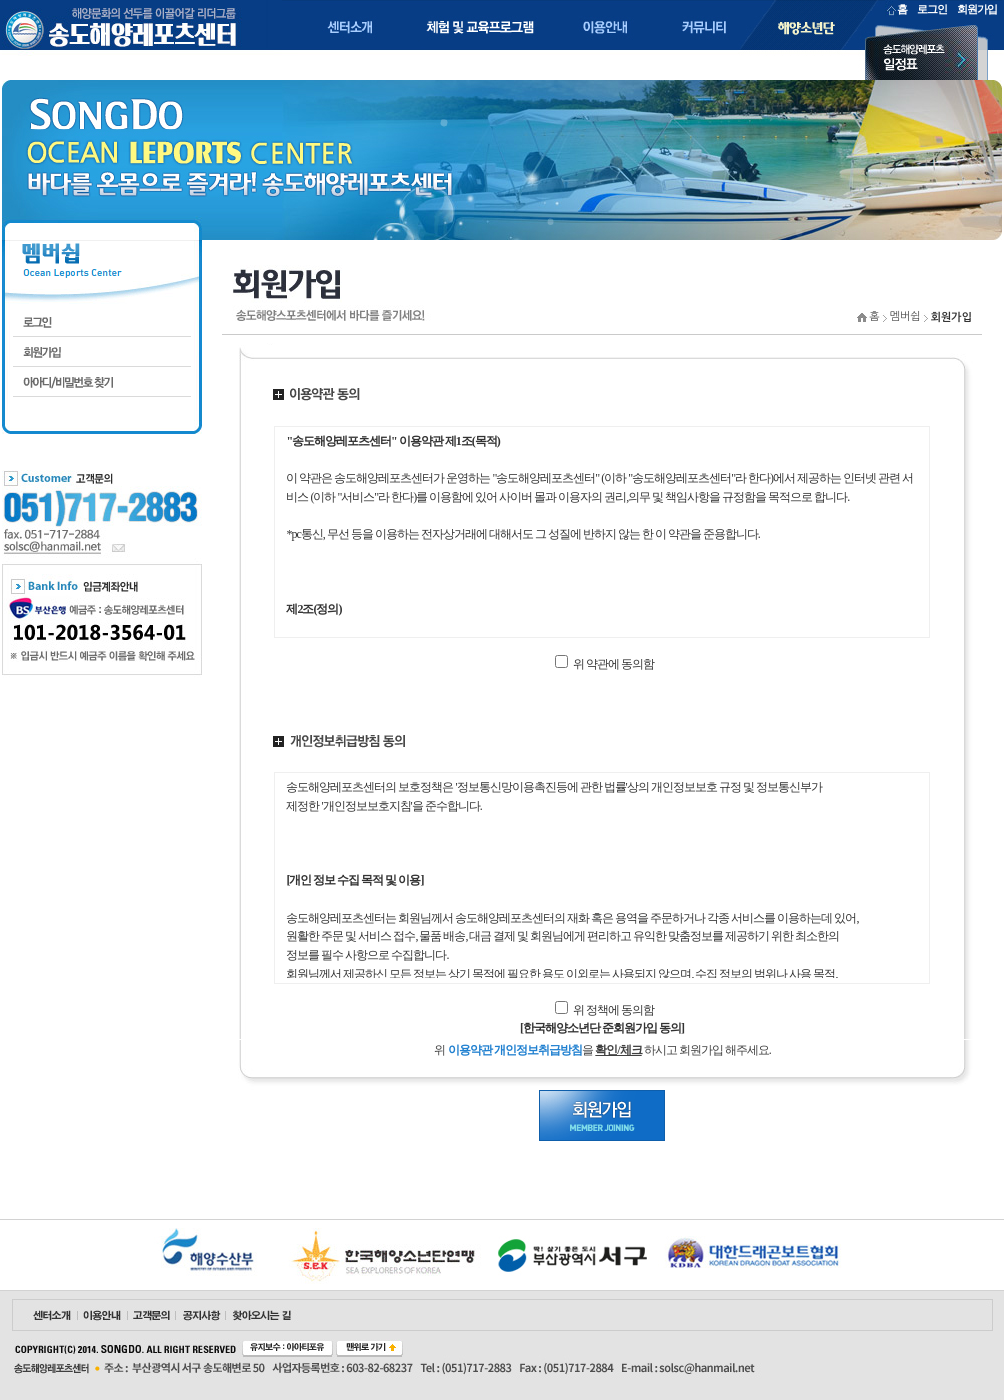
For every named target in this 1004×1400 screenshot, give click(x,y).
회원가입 (977, 9)
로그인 (932, 9)
